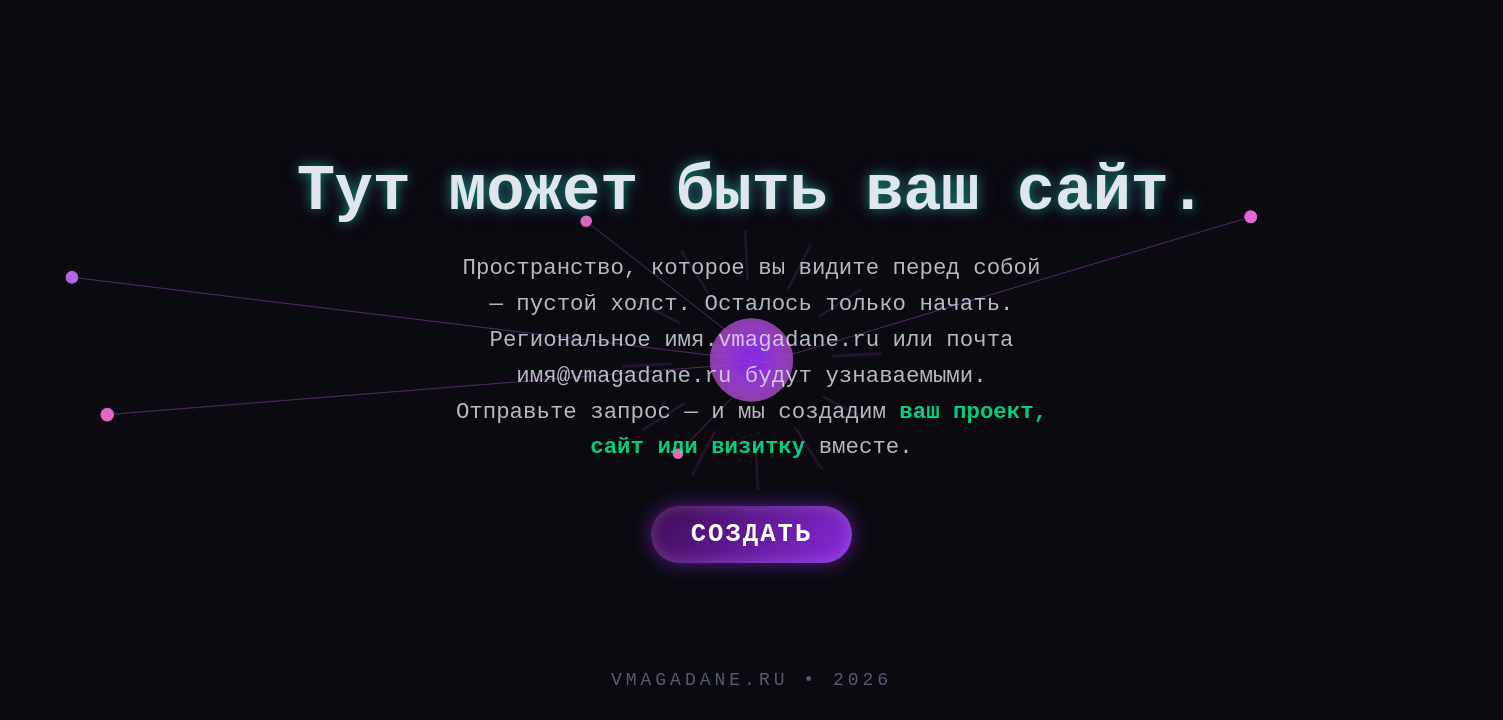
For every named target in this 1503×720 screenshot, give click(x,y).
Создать (752, 534)
